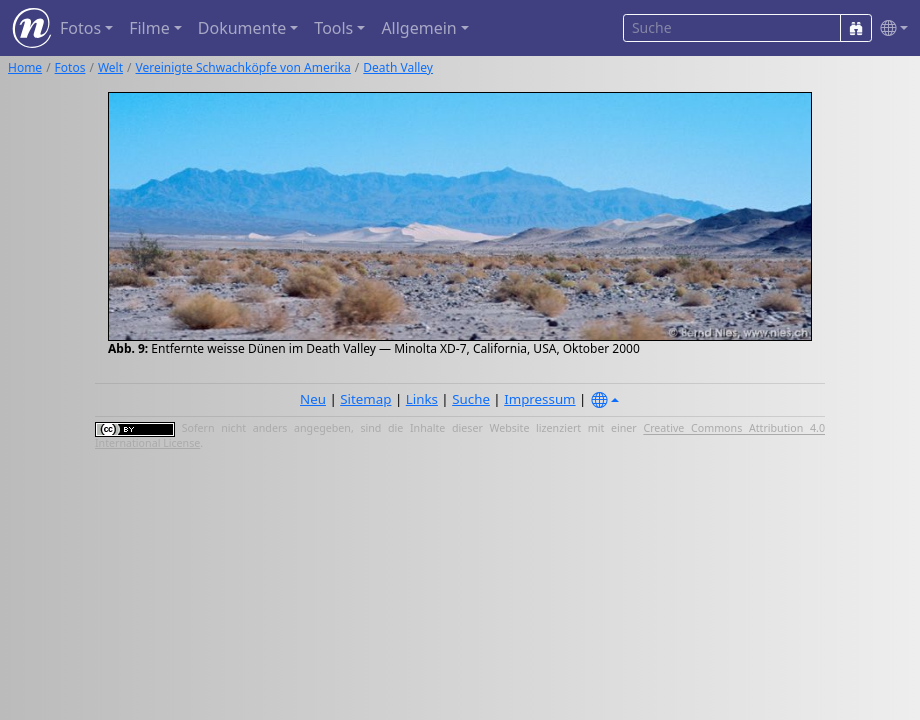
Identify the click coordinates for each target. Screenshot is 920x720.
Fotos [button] (80, 28)
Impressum (539, 399)
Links (422, 399)
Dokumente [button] (242, 28)
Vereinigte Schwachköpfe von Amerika (243, 67)
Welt (110, 67)
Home (25, 67)
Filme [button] (149, 28)
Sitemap (365, 399)
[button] (890, 28)
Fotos (70, 67)
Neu (313, 399)
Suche (471, 399)
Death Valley (398, 67)
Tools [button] (333, 28)
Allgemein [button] (418, 28)
